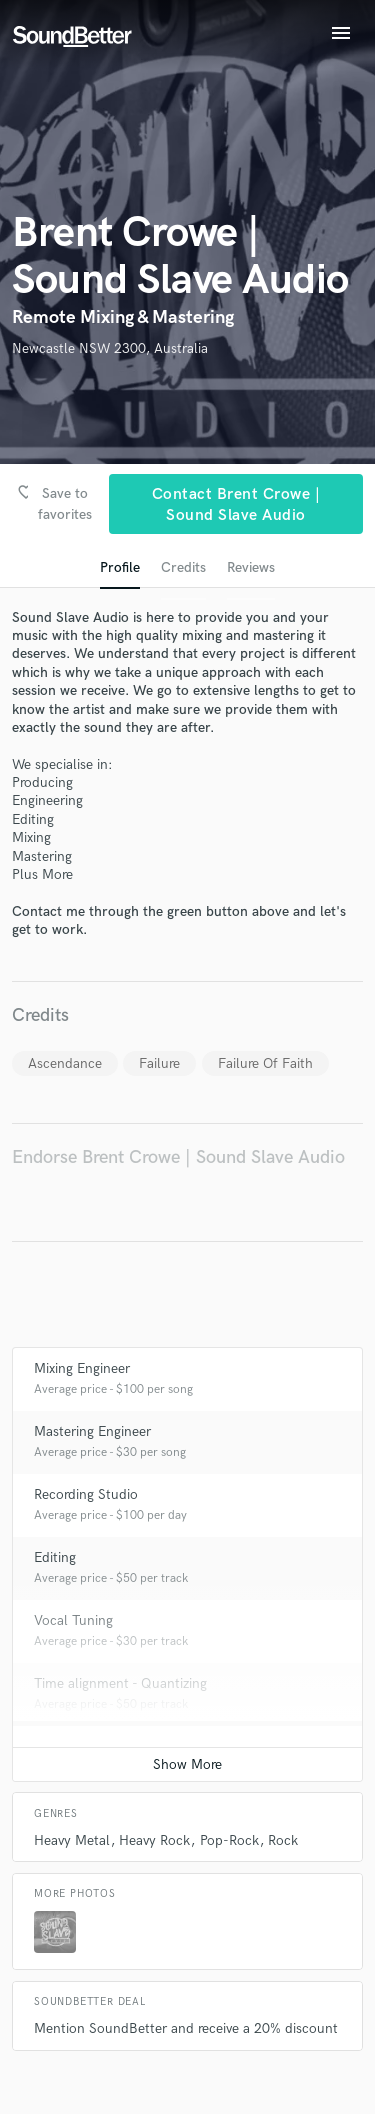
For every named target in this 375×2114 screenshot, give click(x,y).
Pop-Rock (229, 1840)
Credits (183, 567)
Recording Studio (86, 1494)
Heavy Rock (154, 1840)
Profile (120, 567)
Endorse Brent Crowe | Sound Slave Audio (178, 1157)
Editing (55, 1557)
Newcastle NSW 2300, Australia (110, 348)
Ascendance (65, 1063)
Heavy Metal (72, 1840)
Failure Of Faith (265, 1063)
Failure (159, 1063)
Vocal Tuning (73, 1620)
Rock (283, 1840)
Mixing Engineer (82, 1368)
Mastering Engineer (92, 1431)
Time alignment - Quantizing (120, 1683)
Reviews (251, 567)
